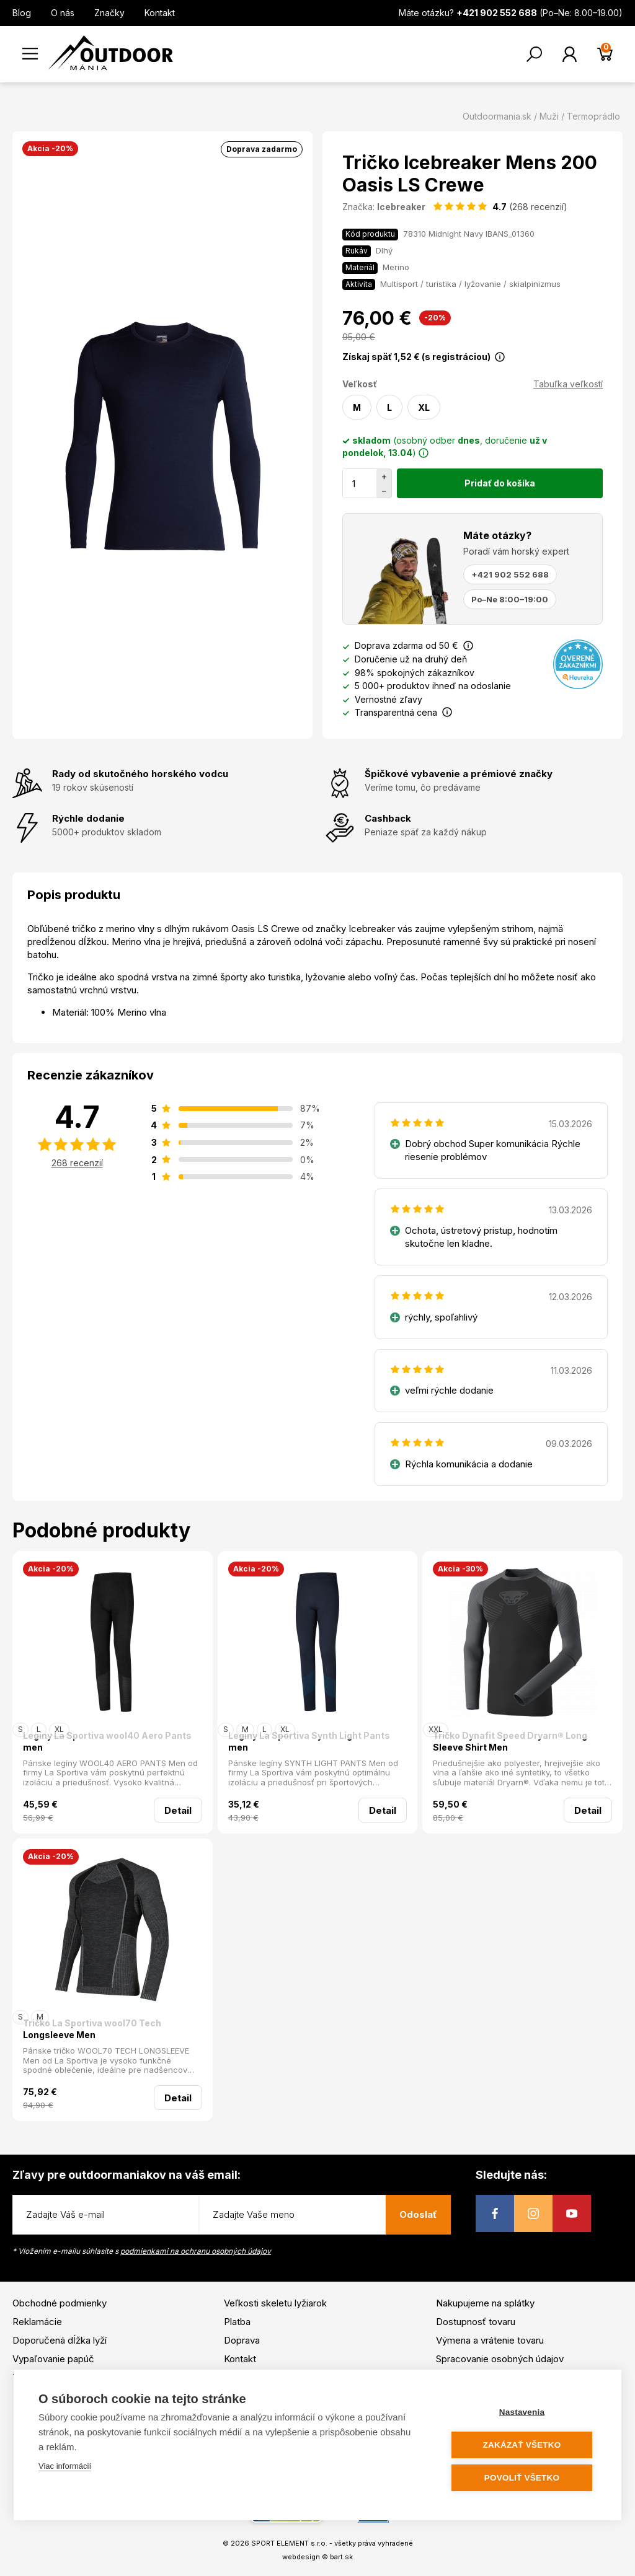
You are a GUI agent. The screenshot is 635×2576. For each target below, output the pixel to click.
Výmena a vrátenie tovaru (490, 2340)
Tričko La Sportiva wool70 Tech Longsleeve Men (92, 2029)
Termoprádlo (593, 116)
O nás (62, 12)
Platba (237, 2322)
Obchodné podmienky (59, 2303)
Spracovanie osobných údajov (500, 2359)
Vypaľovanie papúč (53, 2359)
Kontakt (159, 12)
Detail (178, 1810)
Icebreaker (401, 206)
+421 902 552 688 (510, 574)
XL (424, 407)
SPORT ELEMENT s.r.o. (289, 2543)
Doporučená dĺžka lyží (59, 2340)
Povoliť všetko (521, 2477)
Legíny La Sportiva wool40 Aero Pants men (107, 1741)
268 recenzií (77, 1163)
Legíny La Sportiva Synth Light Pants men (309, 1741)
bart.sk (341, 2556)
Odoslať (418, 2214)
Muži (549, 116)
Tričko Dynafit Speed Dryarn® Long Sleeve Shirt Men (510, 1741)
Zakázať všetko (522, 2445)
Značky (109, 12)
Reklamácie (37, 2322)
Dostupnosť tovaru (475, 2322)
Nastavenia (521, 2412)
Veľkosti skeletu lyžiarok (275, 2303)
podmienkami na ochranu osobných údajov (195, 2251)
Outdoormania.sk (497, 116)
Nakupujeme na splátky (485, 2303)
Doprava (242, 2340)
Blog (21, 12)
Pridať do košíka (499, 483)
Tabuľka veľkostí (568, 384)
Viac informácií (64, 2466)
